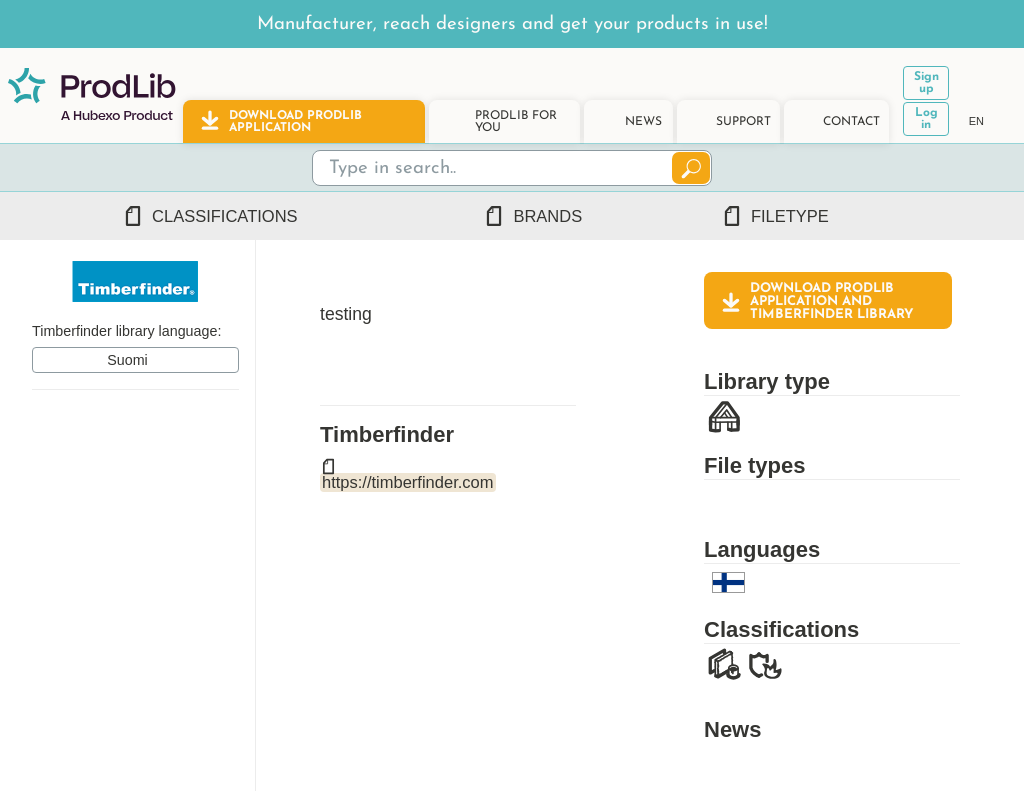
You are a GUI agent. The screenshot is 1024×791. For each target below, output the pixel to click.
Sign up (926, 83)
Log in (926, 119)
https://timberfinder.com (408, 482)
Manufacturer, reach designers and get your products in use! (512, 24)
